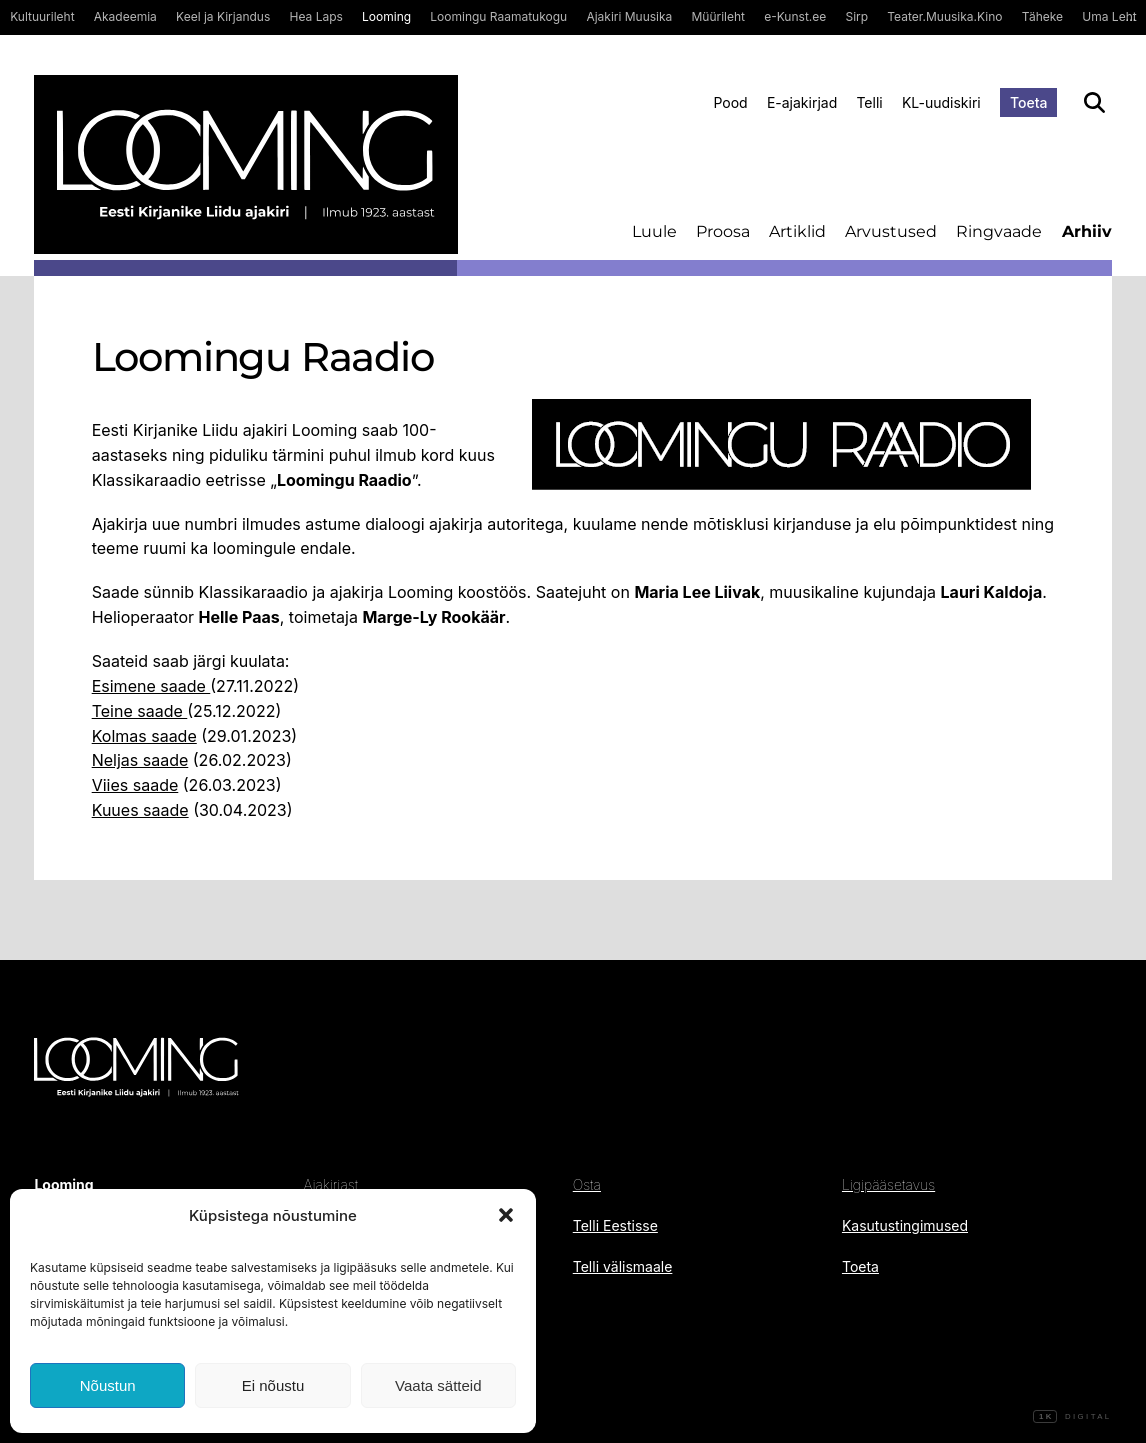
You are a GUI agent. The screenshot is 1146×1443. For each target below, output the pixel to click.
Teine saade (140, 711)
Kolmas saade (144, 736)
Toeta (1029, 102)
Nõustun (108, 1385)
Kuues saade (140, 810)
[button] (506, 1215)
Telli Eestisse (615, 1225)
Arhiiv (1087, 231)
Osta (587, 1184)
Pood (730, 102)
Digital (1072, 1417)
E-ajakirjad (802, 102)
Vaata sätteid (438, 1385)
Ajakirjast (331, 1184)
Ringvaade (999, 231)
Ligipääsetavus (888, 1184)
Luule (654, 231)
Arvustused (891, 231)
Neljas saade (140, 760)
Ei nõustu (273, 1385)
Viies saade (135, 785)
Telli (869, 102)
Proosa (723, 231)
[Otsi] (1094, 102)
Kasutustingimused (905, 1225)
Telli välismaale (623, 1266)
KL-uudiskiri (941, 102)
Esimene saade (151, 686)
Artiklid (797, 231)
